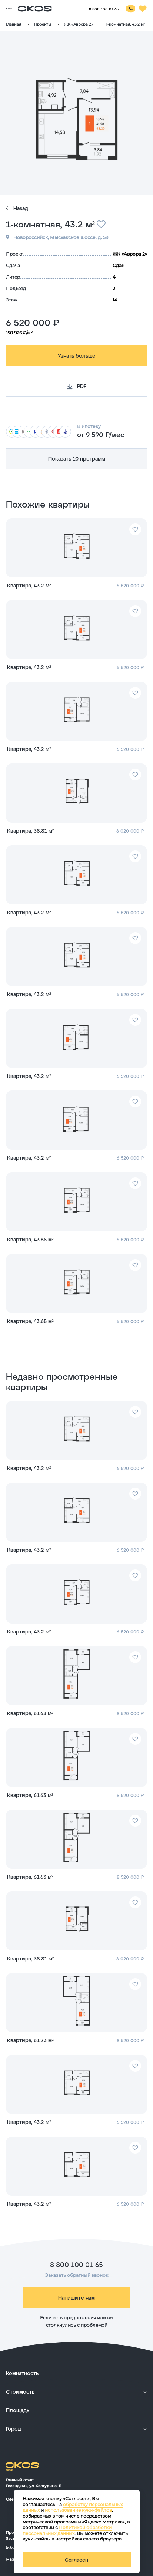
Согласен (76, 2560)
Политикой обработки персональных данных (67, 2530)
